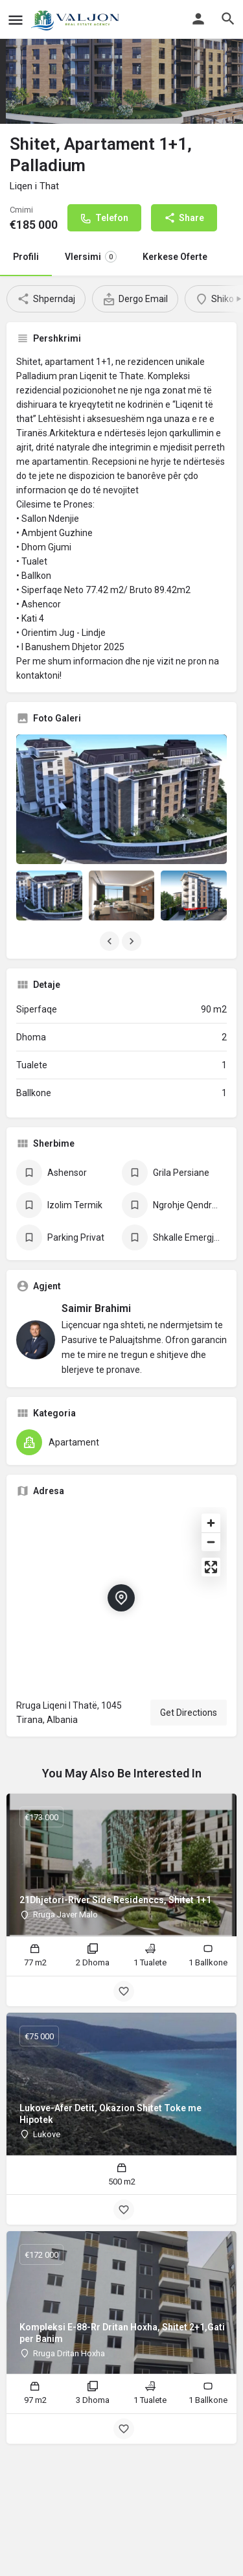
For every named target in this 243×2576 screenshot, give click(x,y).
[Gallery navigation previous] (111, 941)
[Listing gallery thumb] (121, 799)
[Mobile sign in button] (198, 18)
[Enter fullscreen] (211, 1567)
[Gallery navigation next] (133, 941)
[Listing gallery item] (49, 895)
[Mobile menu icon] (15, 19)
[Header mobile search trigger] (228, 18)
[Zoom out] (211, 1541)
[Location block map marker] (121, 1597)
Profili (26, 257)
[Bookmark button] (123, 1991)
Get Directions (188, 1712)
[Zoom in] (211, 1523)
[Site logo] (77, 19)
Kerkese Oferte (175, 257)
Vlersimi (91, 257)
